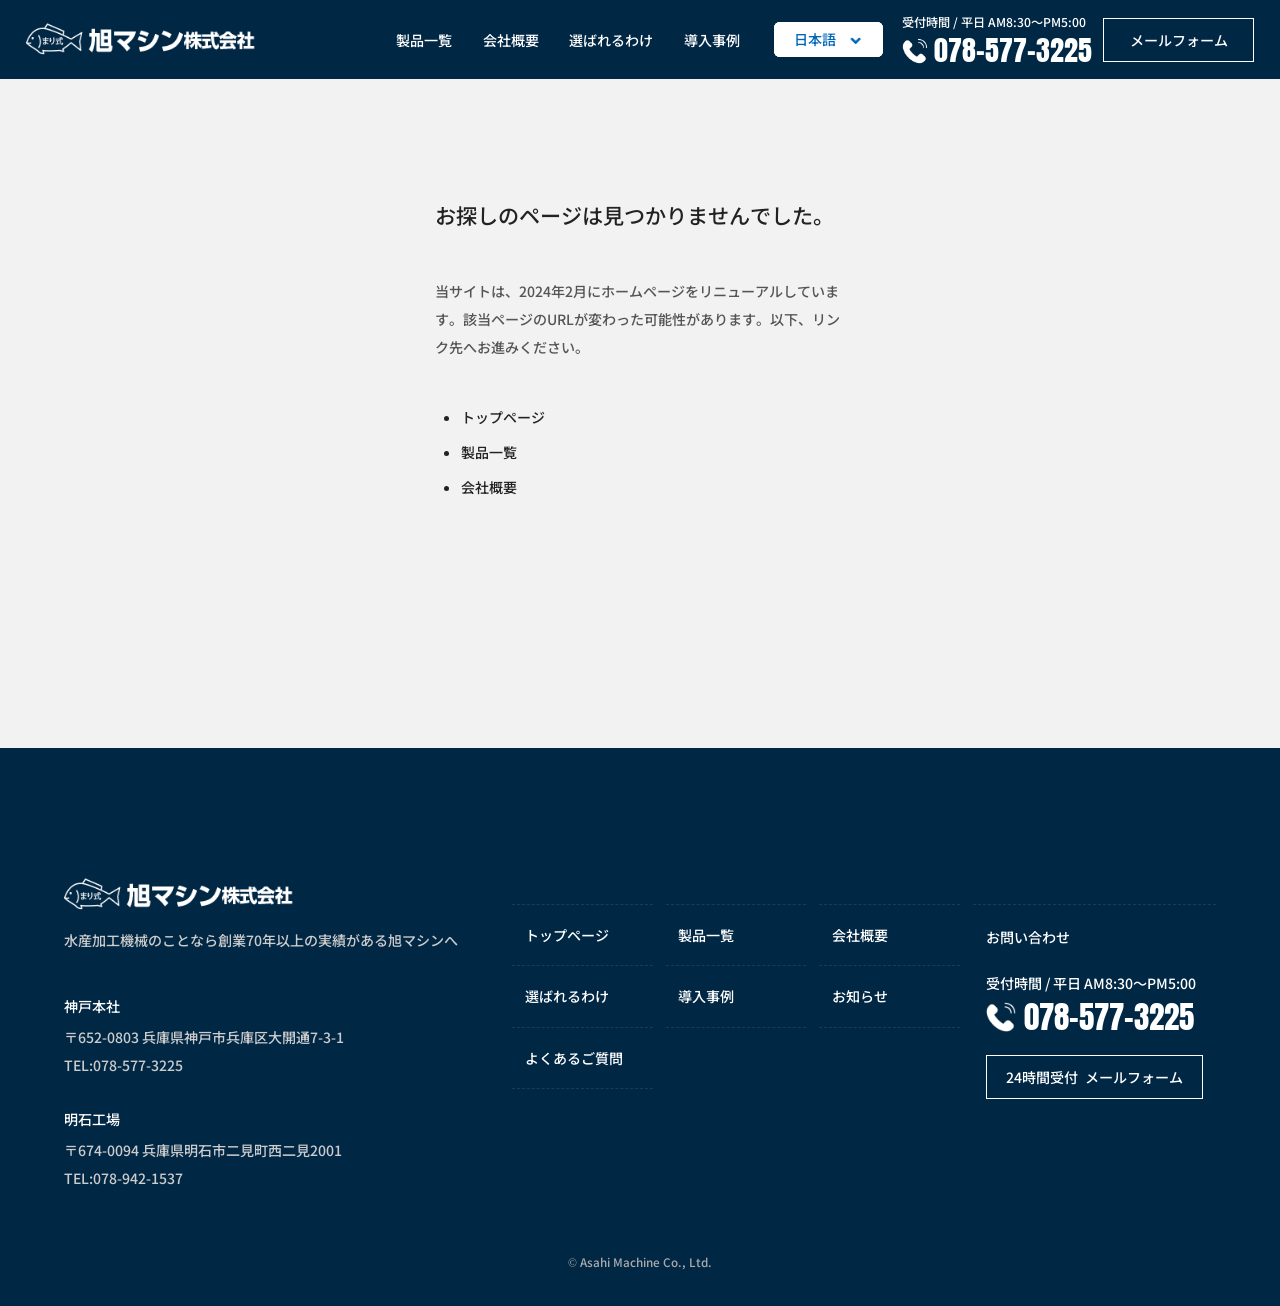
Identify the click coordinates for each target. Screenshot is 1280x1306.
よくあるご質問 (574, 1058)
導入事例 (712, 40)
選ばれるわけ (611, 40)
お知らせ (860, 996)
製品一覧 (424, 40)
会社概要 (511, 40)
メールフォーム (1179, 40)
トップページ (503, 417)
